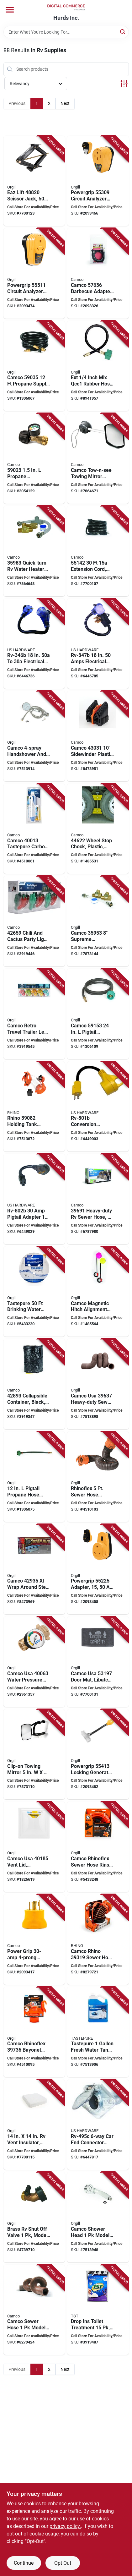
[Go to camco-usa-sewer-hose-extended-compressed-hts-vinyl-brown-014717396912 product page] (98, 1199)
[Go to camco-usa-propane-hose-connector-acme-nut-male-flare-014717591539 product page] (98, 1014)
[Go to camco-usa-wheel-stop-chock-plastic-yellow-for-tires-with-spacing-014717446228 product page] (98, 829)
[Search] (123, 31)
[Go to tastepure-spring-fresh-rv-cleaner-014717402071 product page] (98, 2032)
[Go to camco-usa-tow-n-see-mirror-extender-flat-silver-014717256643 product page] (98, 458)
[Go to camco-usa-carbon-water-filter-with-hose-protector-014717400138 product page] (34, 829)
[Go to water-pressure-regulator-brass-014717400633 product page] (34, 1661)
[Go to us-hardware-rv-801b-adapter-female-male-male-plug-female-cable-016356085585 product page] (98, 1106)
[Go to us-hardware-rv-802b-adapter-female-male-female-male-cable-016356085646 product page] (34, 1199)
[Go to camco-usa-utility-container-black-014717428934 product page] (34, 1384)
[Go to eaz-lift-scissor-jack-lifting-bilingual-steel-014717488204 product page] (34, 181)
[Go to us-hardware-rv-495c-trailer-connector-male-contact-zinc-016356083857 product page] (98, 2124)
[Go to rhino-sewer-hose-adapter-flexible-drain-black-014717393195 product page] (98, 1939)
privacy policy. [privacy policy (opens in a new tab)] (65, 2526)
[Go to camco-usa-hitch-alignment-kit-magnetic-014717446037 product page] (98, 1291)
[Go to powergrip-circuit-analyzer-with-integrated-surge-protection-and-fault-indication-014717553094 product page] (98, 181)
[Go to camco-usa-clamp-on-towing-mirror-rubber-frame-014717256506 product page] (34, 1754)
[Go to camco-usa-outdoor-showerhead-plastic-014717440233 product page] (98, 2217)
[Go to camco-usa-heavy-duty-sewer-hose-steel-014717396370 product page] (98, 1384)
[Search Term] (66, 32)
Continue (24, 2563)
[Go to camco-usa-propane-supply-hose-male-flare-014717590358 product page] (34, 366)
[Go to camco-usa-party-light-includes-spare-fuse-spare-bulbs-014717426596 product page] (34, 921)
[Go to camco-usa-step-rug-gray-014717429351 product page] (34, 1569)
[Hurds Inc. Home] (66, 7)
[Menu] (10, 10)
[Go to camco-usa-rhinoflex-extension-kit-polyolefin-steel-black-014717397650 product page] (98, 1476)
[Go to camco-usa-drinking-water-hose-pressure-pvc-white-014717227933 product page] (34, 1291)
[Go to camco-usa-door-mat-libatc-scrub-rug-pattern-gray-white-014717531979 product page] (98, 1661)
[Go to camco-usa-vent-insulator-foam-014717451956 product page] (34, 2124)
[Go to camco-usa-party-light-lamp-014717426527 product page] (34, 1014)
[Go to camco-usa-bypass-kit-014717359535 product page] (98, 921)
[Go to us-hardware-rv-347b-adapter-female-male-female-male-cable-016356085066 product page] (98, 644)
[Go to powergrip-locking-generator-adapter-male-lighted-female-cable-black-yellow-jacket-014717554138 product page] (98, 1754)
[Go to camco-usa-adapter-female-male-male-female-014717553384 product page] (34, 1939)
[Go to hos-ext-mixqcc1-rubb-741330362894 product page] (98, 366)
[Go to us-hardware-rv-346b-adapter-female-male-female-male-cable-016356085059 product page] (34, 644)
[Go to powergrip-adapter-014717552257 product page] (98, 1569)
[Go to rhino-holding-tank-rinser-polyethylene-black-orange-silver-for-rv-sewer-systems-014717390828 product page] (34, 1106)
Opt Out (62, 2563)
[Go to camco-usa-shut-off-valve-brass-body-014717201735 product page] (34, 2217)
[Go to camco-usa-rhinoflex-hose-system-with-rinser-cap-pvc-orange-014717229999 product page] (98, 1847)
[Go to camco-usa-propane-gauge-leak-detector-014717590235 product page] (34, 458)
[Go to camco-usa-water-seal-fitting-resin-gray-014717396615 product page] (34, 2310)
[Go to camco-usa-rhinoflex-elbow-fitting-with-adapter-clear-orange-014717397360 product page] (34, 2032)
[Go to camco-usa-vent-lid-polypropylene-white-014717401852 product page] (34, 1847)
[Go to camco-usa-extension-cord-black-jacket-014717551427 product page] (98, 551)
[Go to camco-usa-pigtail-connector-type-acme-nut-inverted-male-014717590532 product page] (34, 1476)
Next (65, 103)
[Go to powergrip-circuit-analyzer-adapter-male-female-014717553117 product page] (34, 273)
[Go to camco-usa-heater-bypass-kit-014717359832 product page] (34, 551)
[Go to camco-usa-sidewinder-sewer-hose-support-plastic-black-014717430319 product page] (98, 736)
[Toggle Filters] (124, 83)
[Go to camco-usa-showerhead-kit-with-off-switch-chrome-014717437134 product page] (34, 736)
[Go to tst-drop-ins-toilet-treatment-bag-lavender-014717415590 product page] (98, 2310)
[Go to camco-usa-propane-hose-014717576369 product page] (98, 273)
